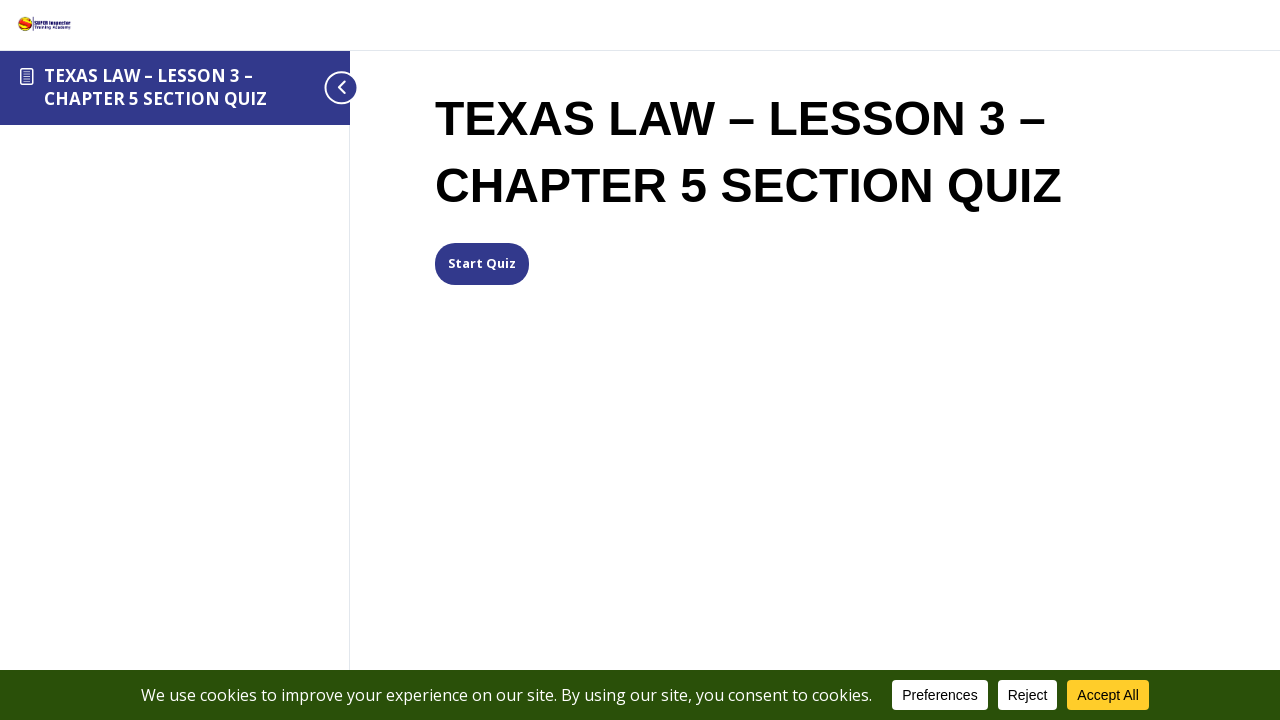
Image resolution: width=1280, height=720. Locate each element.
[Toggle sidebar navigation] (320, 87)
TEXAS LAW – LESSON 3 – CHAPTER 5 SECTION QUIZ (155, 87)
